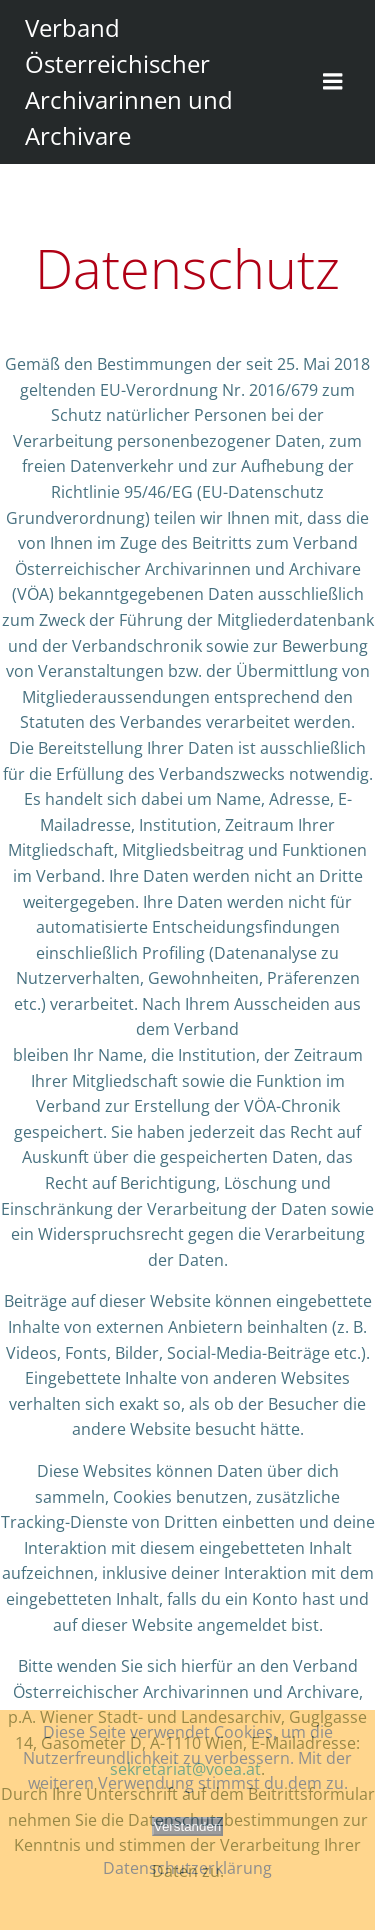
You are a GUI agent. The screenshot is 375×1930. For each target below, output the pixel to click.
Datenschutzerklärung (187, 1868)
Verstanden (187, 1826)
